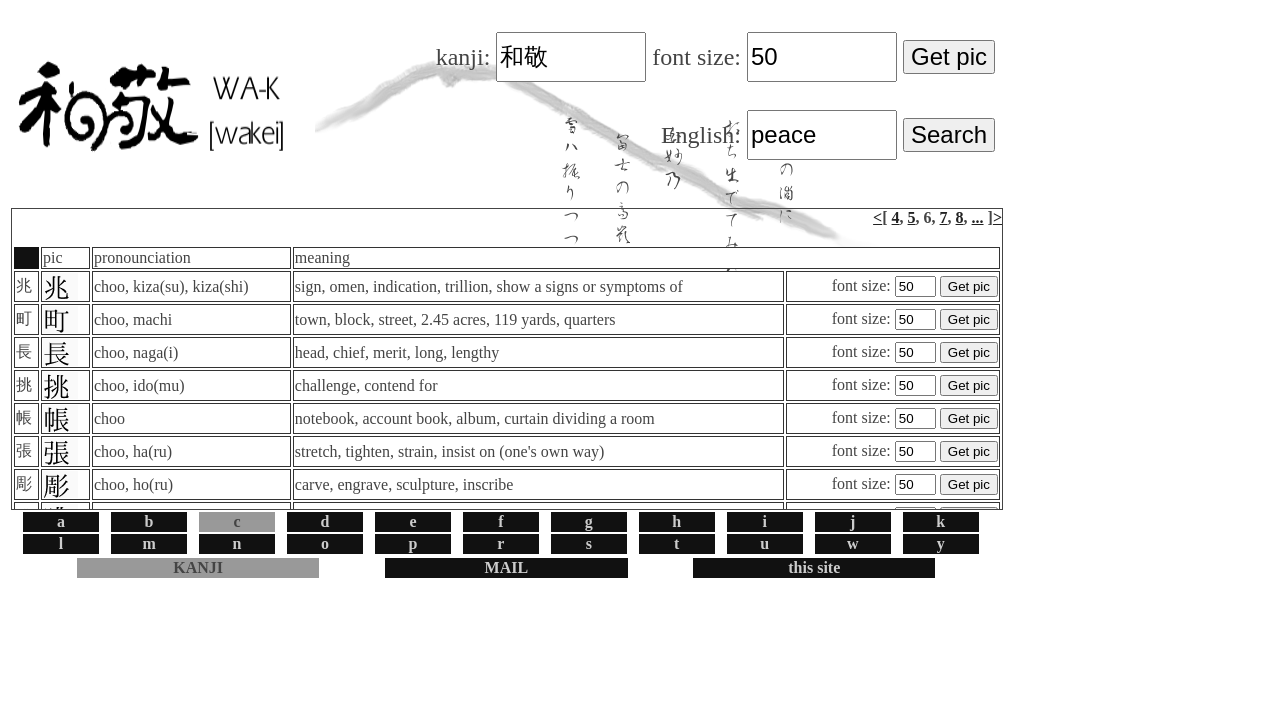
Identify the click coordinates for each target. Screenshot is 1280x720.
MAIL (507, 567)
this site (814, 567)
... (978, 217)
